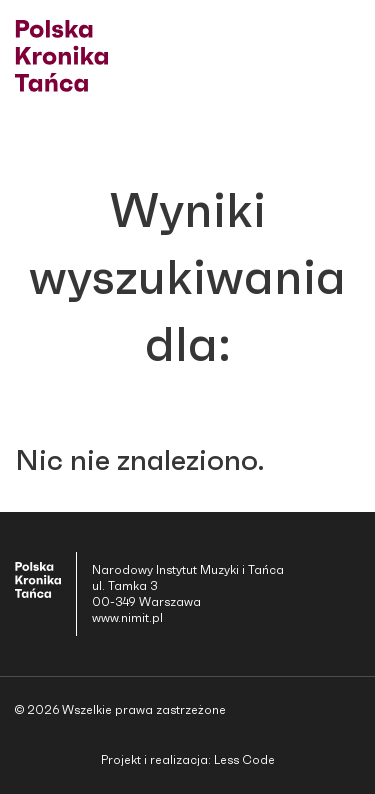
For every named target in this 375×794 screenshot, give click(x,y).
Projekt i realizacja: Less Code (188, 760)
